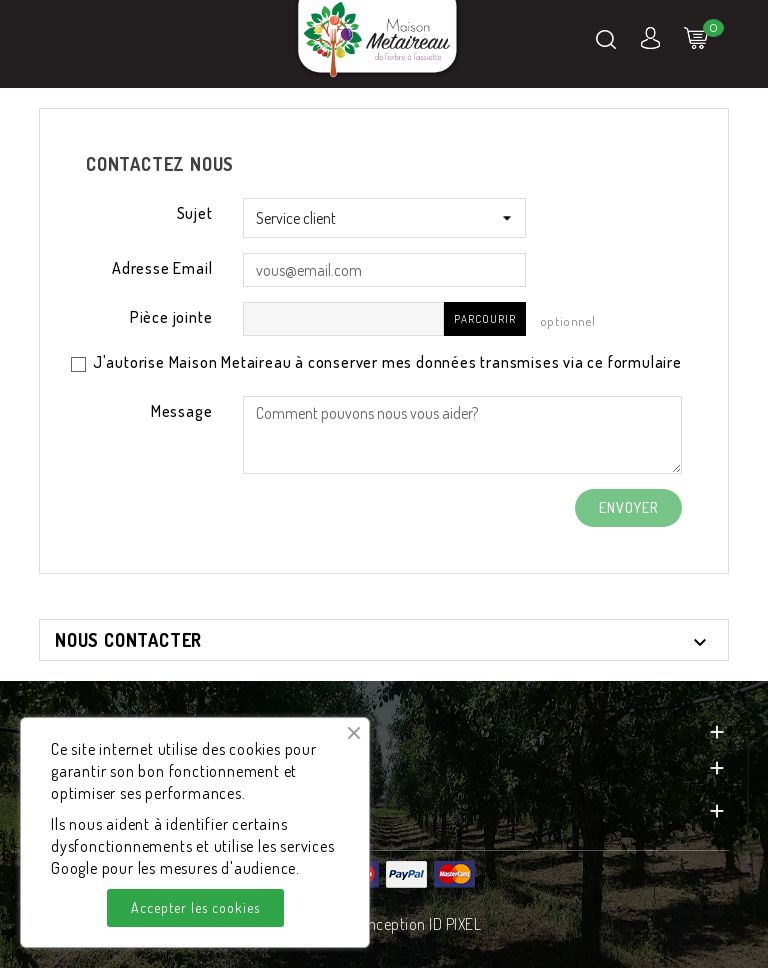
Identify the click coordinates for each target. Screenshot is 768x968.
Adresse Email (162, 268)
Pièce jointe (171, 317)
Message (182, 411)
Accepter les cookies (195, 907)
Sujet (195, 213)
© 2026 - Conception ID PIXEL (384, 924)
